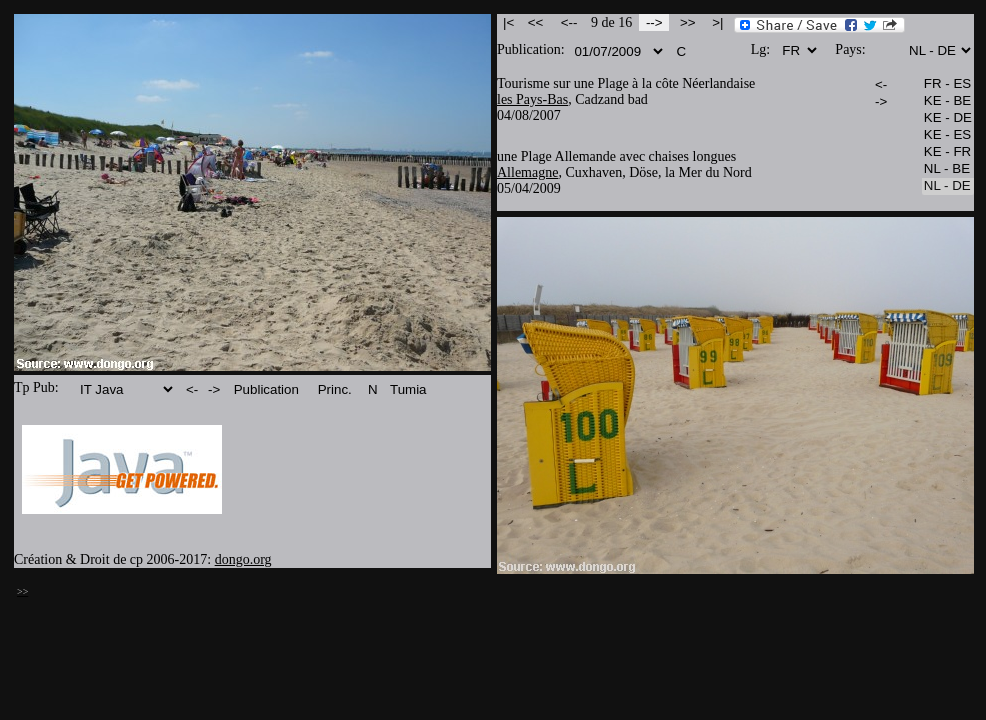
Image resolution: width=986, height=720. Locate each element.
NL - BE (948, 169)
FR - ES (948, 84)
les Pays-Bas (532, 99)
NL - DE (948, 186)
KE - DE (948, 118)
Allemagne (527, 172)
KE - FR (948, 152)
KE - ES (948, 135)
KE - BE (948, 101)
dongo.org (243, 559)
